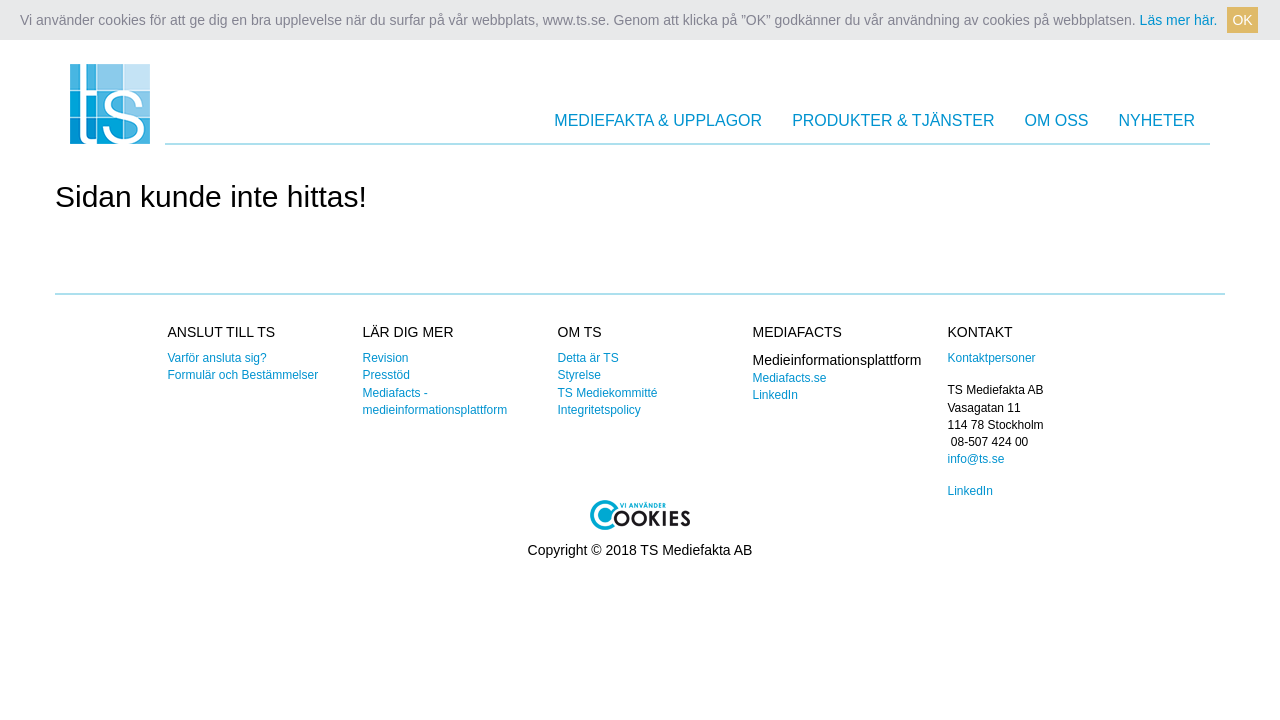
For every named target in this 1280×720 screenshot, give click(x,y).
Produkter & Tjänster (893, 120)
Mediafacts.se (790, 378)
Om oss (1057, 120)
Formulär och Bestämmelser (243, 375)
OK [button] (1242, 20)
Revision (386, 358)
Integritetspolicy (599, 410)
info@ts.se (976, 459)
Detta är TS (588, 358)
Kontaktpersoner (992, 358)
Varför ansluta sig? (217, 358)
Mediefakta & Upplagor (658, 120)
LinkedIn (775, 395)
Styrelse (579, 375)
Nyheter (1157, 120)
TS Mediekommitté (608, 393)
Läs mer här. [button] (1179, 20)
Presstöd (386, 375)
